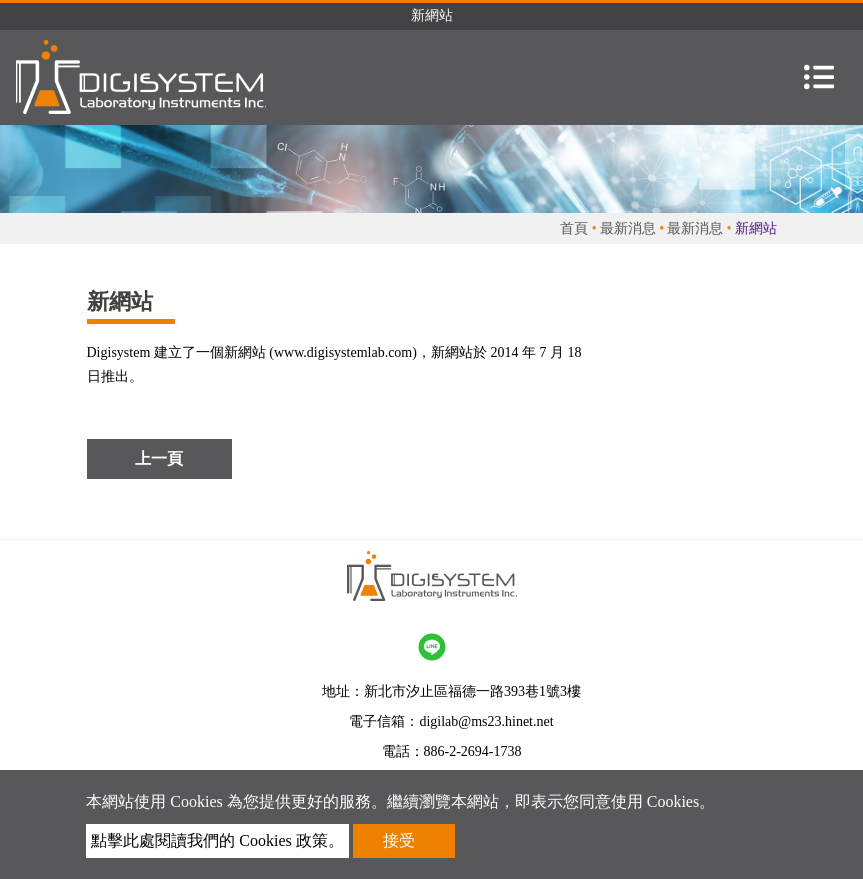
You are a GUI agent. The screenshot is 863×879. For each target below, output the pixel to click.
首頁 (574, 228)
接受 (399, 840)
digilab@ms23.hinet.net (486, 721)
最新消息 (628, 228)
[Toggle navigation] (819, 77)
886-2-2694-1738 (473, 751)
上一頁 (159, 458)
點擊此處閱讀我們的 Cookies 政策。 (217, 840)
